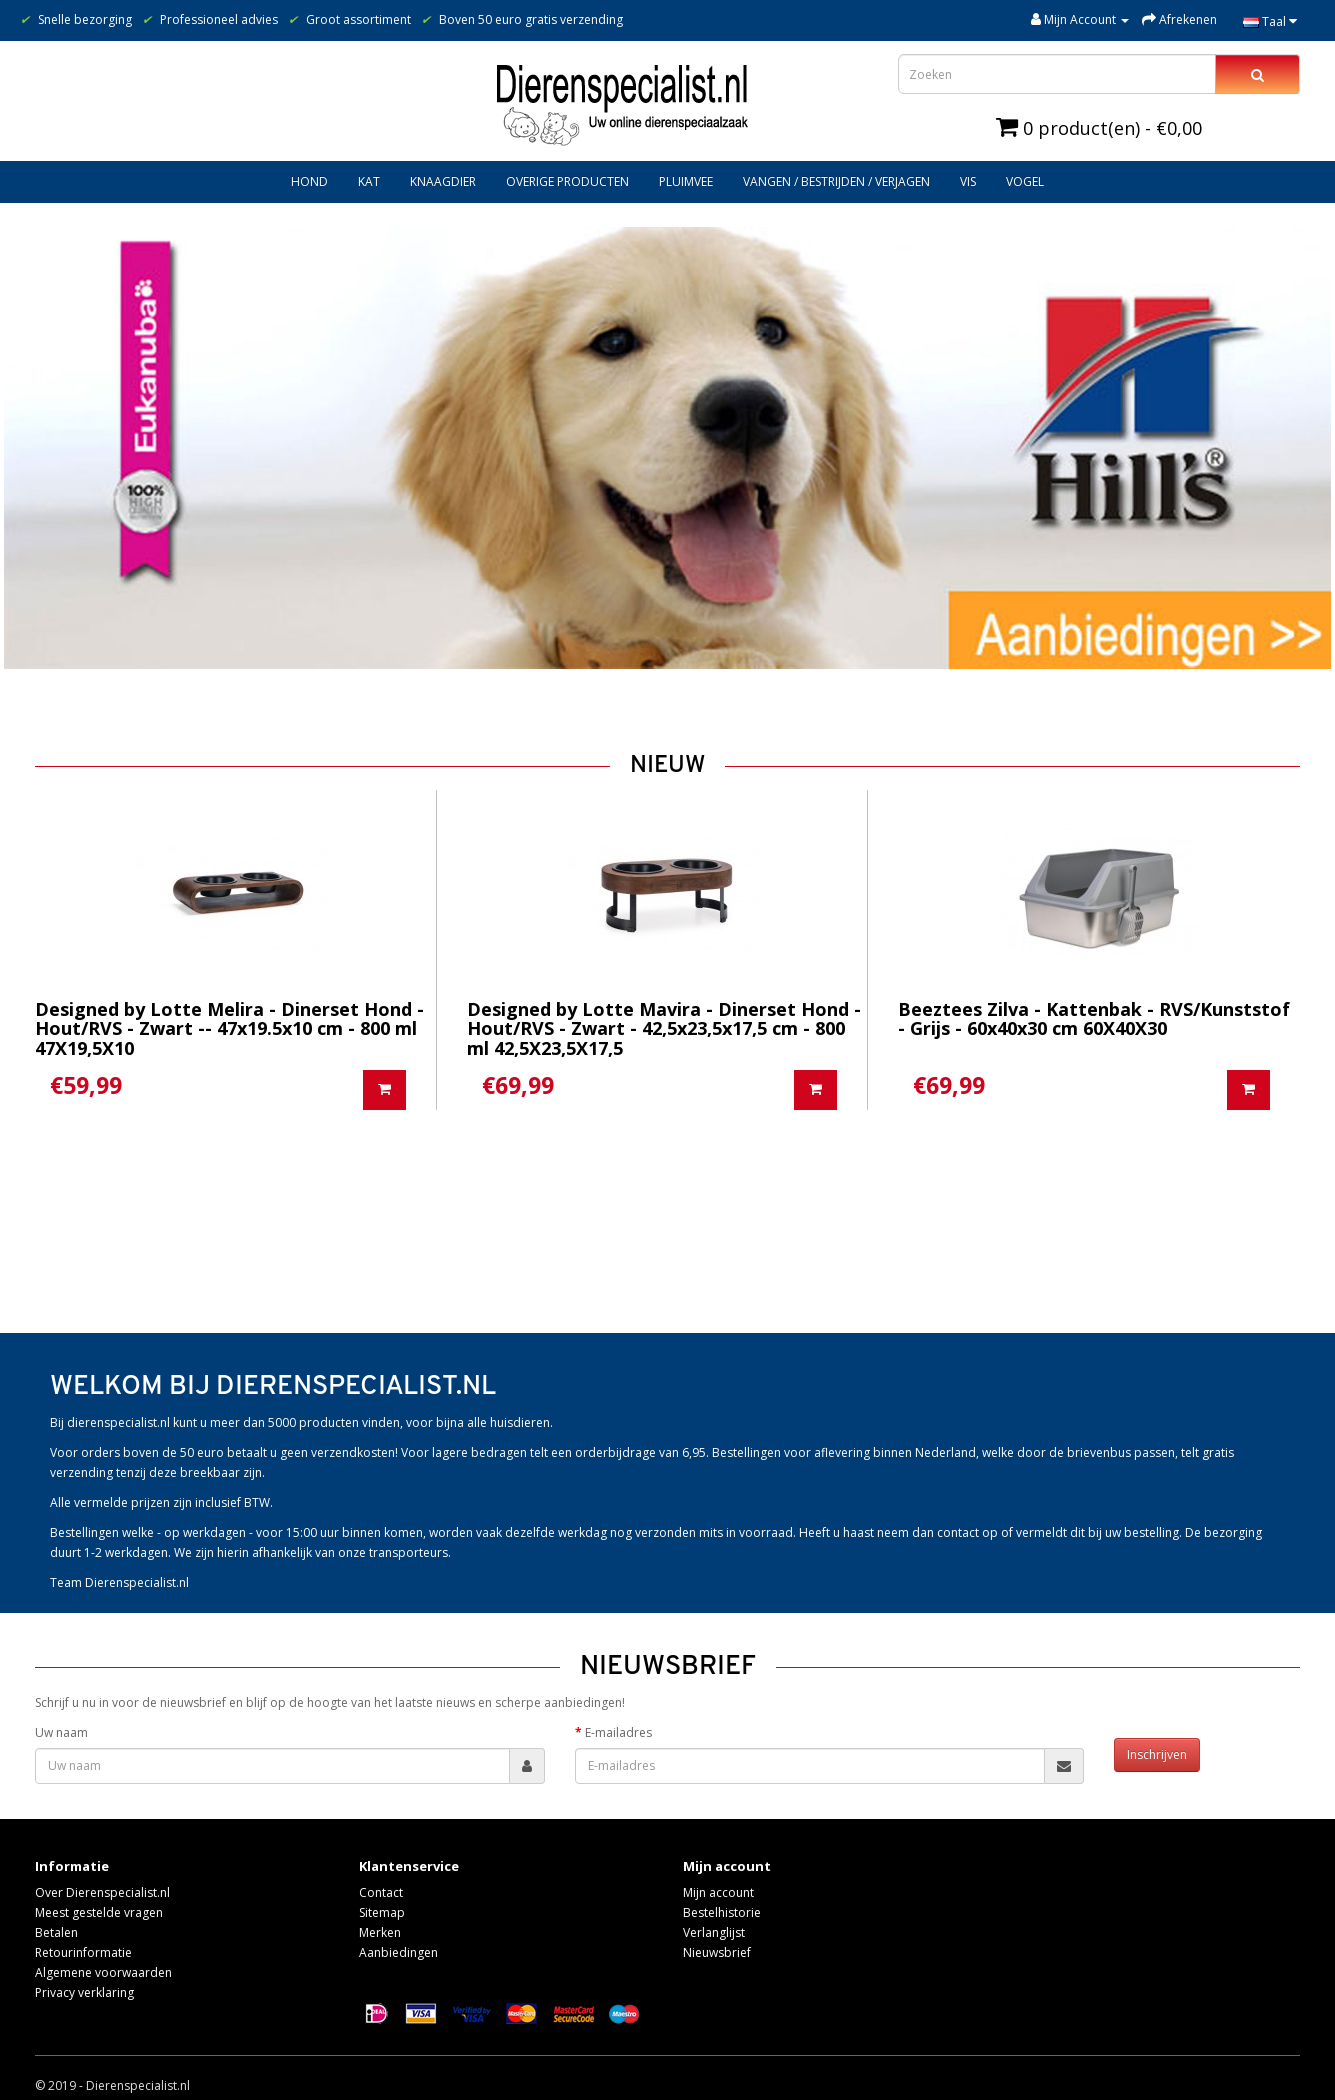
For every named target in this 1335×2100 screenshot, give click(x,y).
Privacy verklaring (84, 1992)
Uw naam (61, 1732)
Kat (369, 181)
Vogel (1025, 181)
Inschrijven (1157, 1754)
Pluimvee (686, 181)
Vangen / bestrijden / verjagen (836, 181)
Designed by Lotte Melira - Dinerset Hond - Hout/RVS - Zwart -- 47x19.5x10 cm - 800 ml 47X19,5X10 (229, 1029)
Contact (381, 1892)
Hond (309, 181)
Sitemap (382, 1912)
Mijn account (718, 1892)
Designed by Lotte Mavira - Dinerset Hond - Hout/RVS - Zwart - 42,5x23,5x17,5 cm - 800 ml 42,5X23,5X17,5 (664, 1029)
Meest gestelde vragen (99, 1912)
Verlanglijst (714, 1932)
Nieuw (667, 766)
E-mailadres (618, 1732)
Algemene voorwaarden (103, 1972)
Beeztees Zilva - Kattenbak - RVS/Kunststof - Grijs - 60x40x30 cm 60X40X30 (1094, 1019)
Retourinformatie (83, 1952)
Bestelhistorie (722, 1912)
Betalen (56, 1932)
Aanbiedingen (398, 1952)
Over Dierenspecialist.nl (102, 1892)
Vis (968, 181)
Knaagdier (443, 181)
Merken (380, 1932)
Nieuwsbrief (717, 1952)
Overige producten (567, 181)
